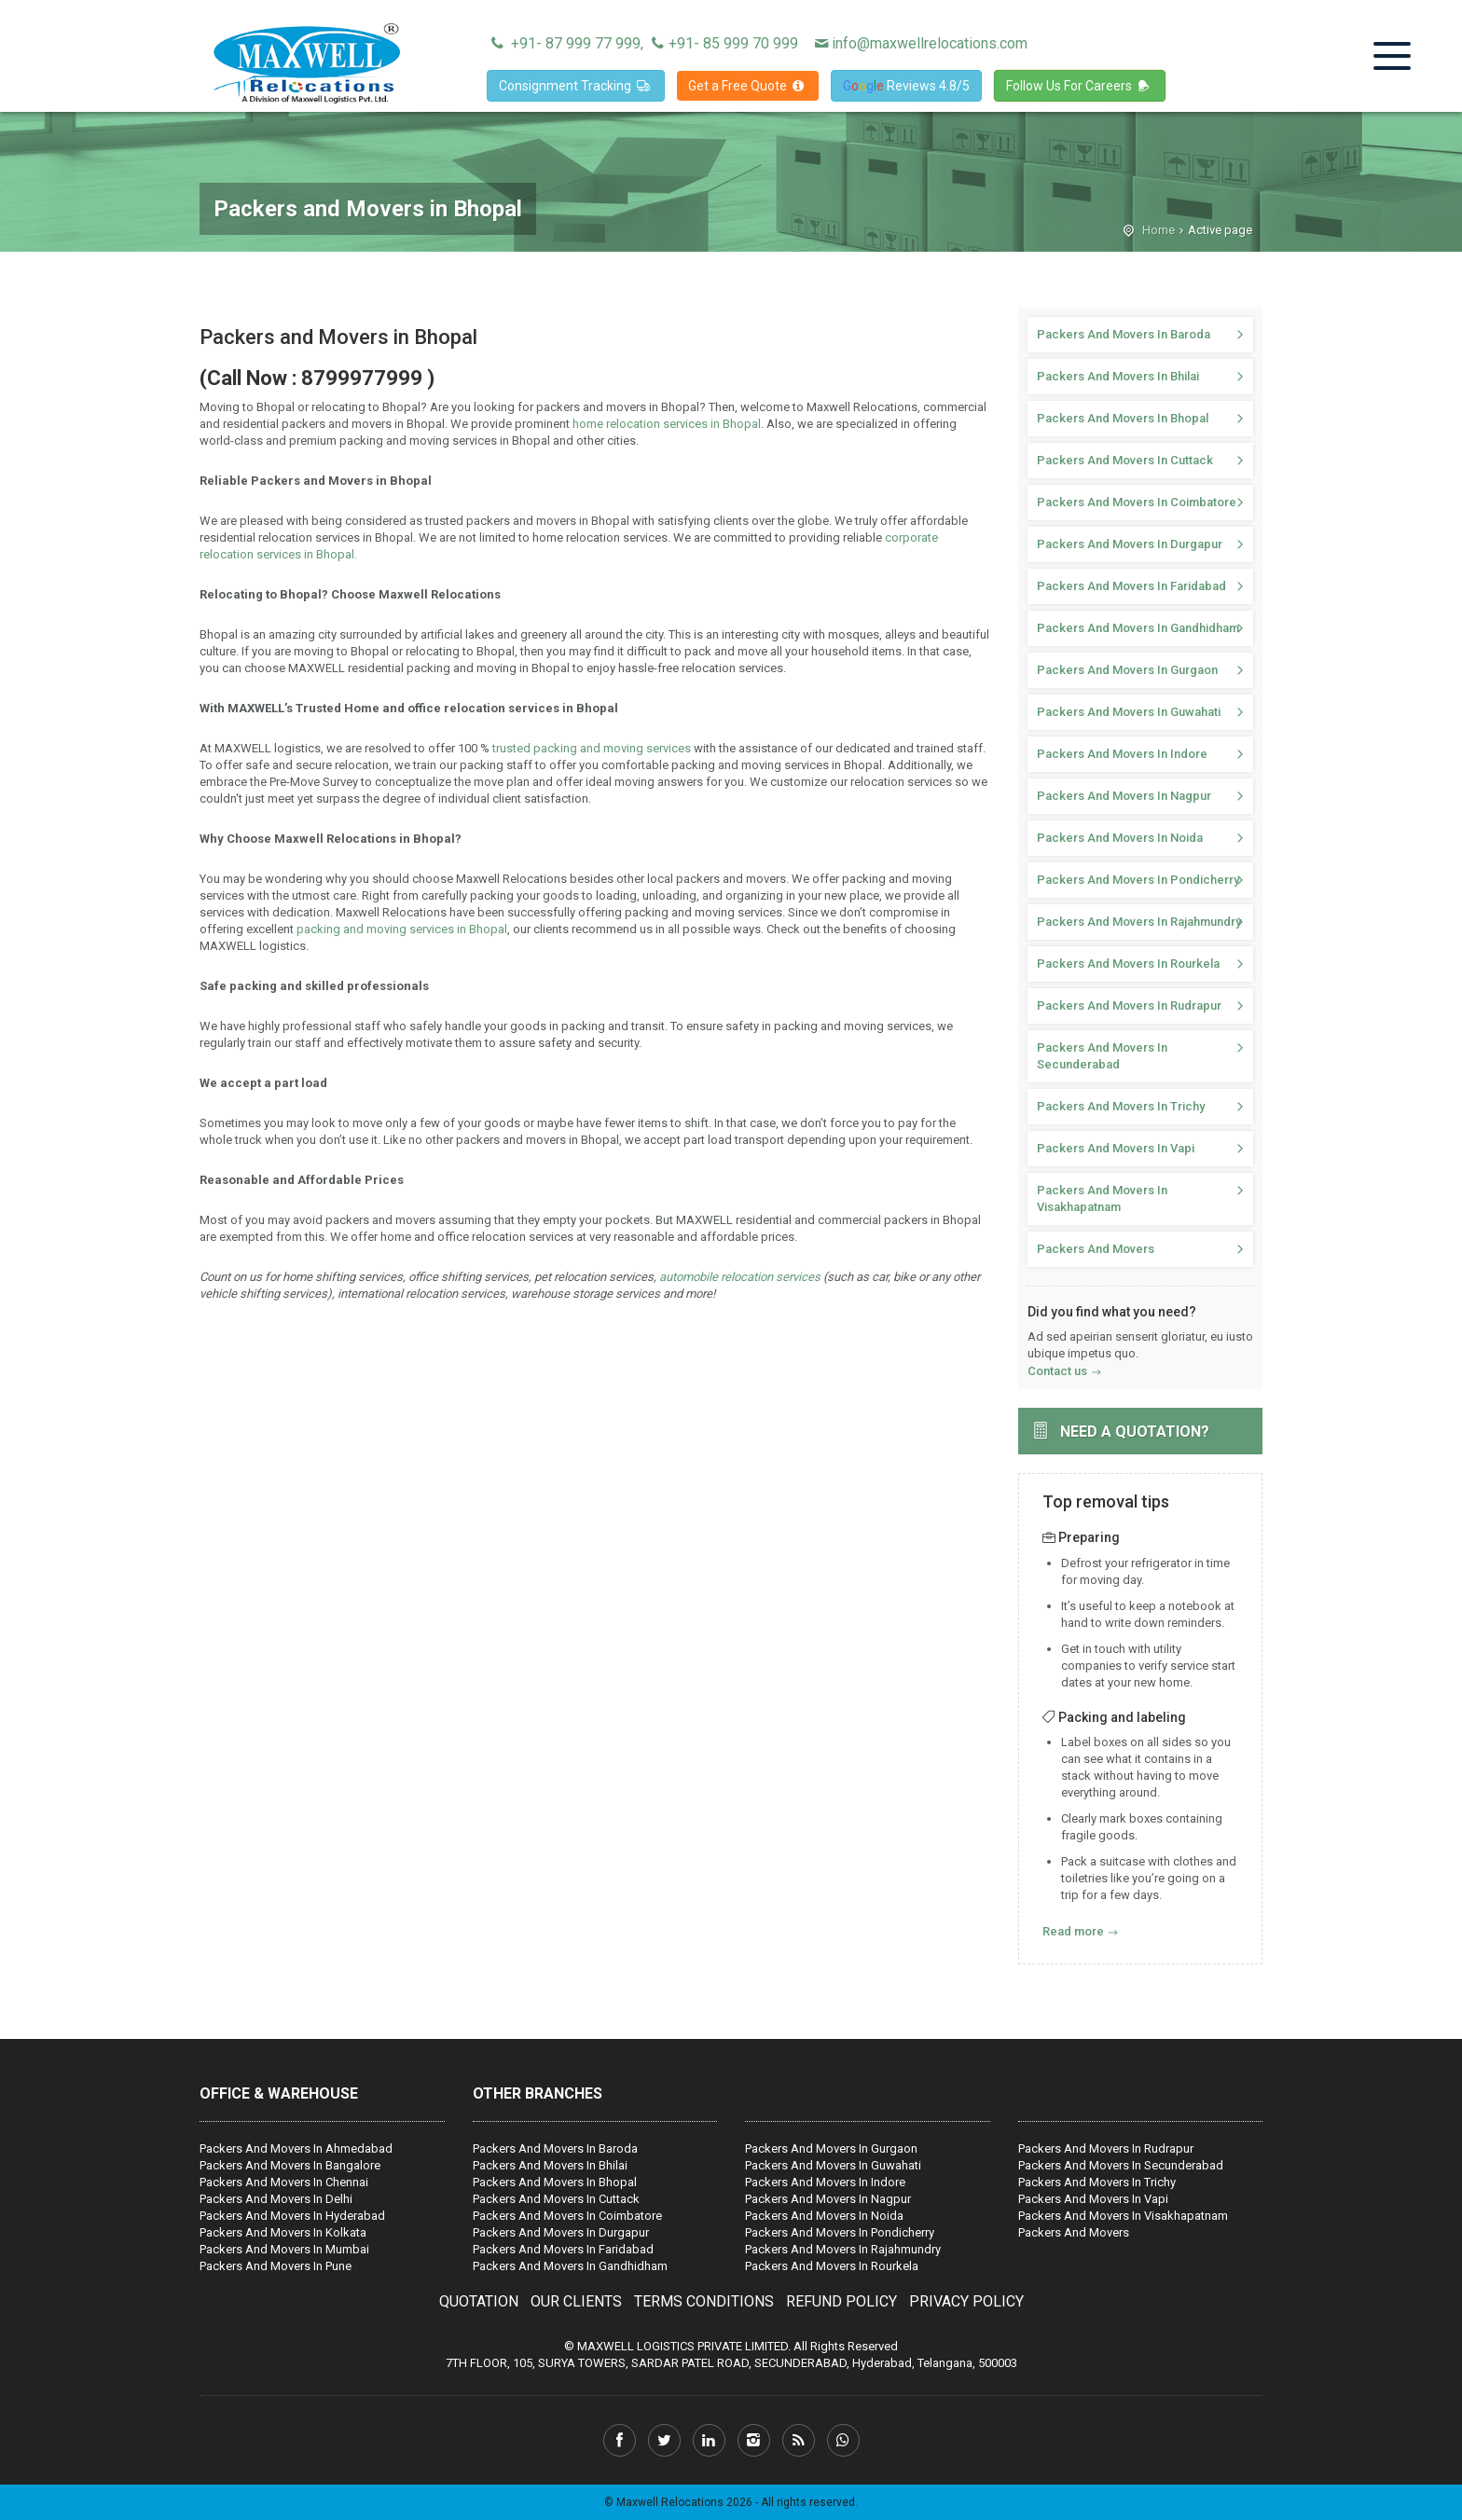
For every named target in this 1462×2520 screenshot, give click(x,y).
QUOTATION (478, 2301)
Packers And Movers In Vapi (1115, 1148)
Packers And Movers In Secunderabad (1102, 1055)
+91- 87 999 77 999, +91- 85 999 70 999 (642, 43)
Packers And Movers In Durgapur (1129, 544)
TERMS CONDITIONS (704, 2301)
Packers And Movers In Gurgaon (1127, 670)
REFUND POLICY (841, 2301)
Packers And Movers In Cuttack (1125, 460)
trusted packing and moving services (591, 748)
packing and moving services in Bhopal (400, 929)
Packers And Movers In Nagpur (1124, 796)
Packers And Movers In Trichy (1121, 1106)
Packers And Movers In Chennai (284, 2182)
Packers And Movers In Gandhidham (1138, 628)
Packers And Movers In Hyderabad (292, 2216)
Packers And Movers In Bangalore (290, 2165)
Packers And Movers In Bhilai (1118, 376)
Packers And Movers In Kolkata (283, 2232)
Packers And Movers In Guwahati (1129, 712)
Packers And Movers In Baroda (1123, 334)
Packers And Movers (1095, 1249)
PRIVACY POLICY (966, 2301)
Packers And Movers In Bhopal (1122, 418)
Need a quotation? (1134, 1431)
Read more (1073, 1931)
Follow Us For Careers (1079, 85)
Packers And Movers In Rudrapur (1129, 1005)
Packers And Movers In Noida (1120, 838)
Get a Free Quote (748, 85)
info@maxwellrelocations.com (919, 43)
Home (1158, 230)
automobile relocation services (740, 1277)
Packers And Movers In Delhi (276, 2199)
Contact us (1057, 1371)
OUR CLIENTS (576, 2301)
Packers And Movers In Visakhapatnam (1102, 1198)
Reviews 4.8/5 (906, 85)
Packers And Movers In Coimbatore (1136, 502)
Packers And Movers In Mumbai (284, 2249)
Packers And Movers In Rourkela (1128, 964)
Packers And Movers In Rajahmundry (1139, 922)
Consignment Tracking (576, 85)
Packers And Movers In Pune (276, 2266)
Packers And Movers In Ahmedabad (296, 2148)
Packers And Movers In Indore (1122, 754)
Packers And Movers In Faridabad (1131, 586)
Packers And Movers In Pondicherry (1138, 880)
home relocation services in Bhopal (666, 424)
